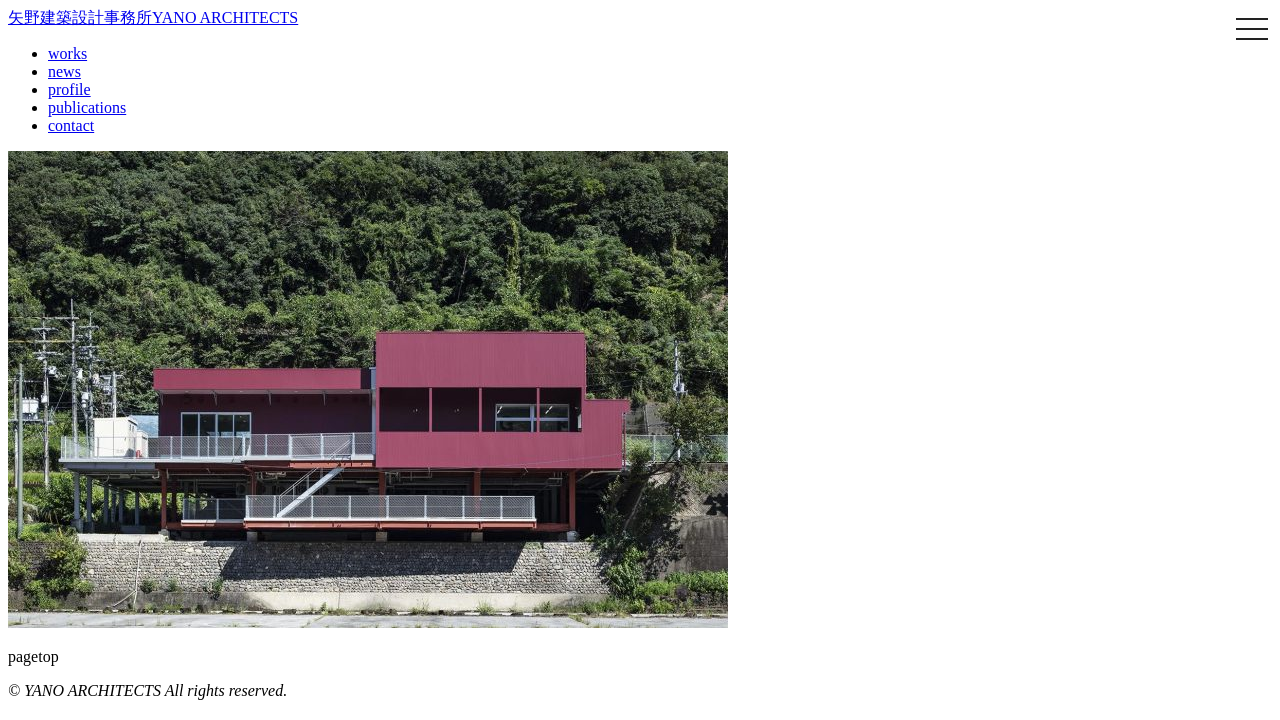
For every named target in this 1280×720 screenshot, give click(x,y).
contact (71, 125)
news (64, 71)
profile (69, 89)
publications (87, 107)
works (67, 53)
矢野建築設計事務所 (153, 17)
